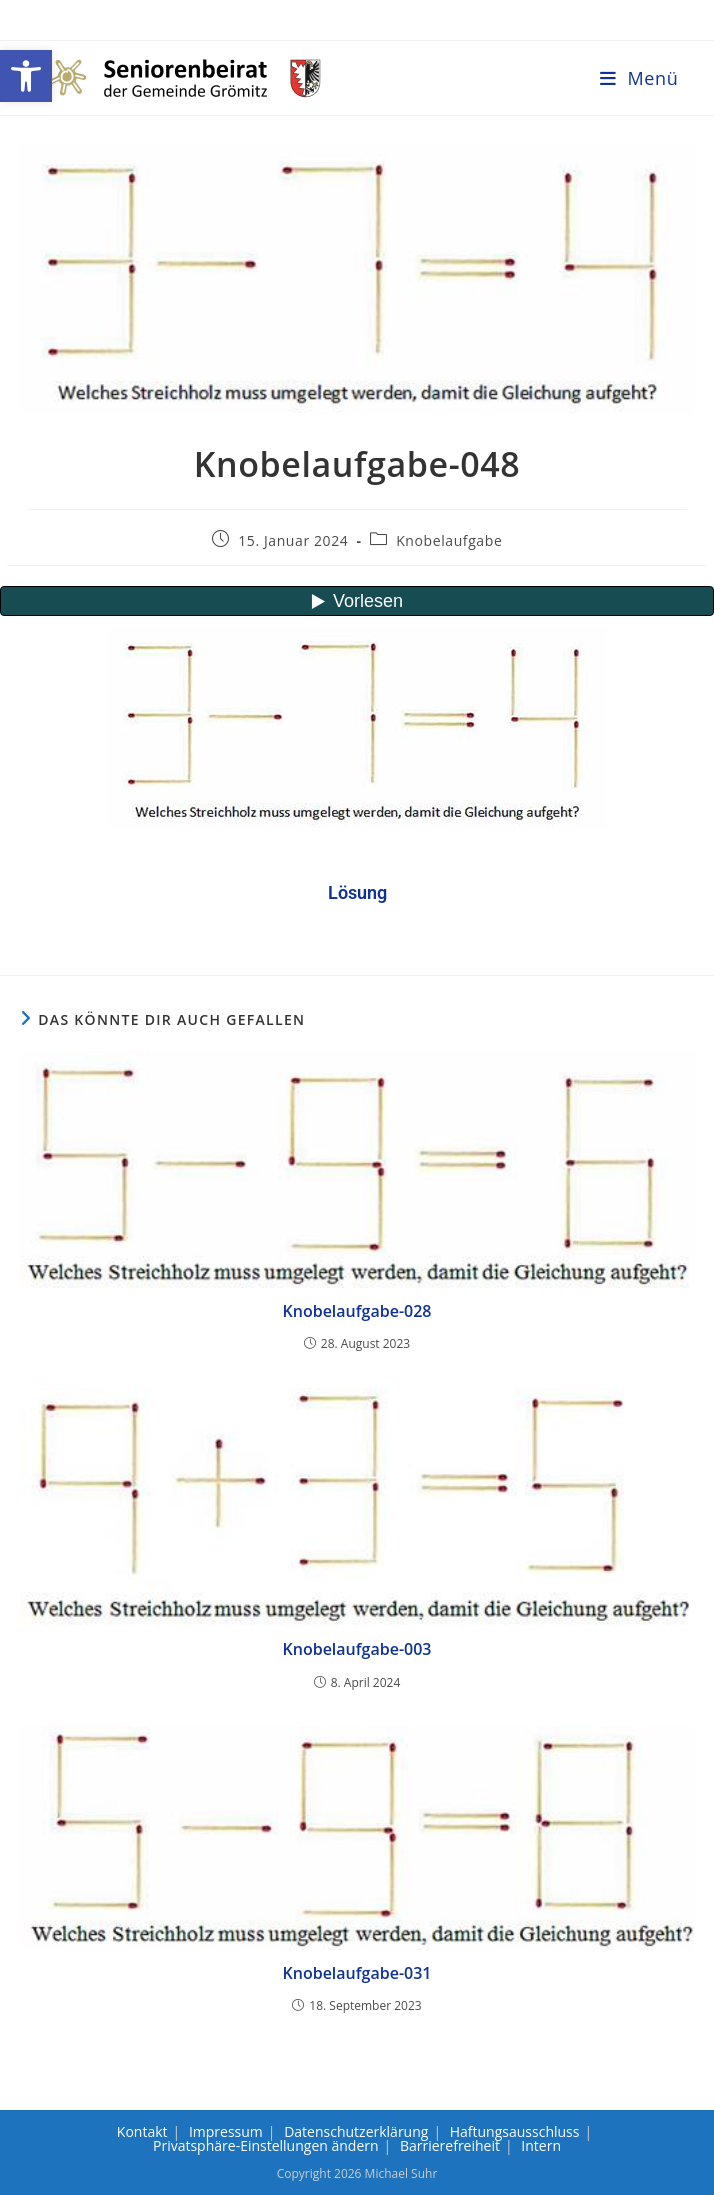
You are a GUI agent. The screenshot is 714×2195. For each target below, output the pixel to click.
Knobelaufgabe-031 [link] (357, 1973)
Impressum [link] (226, 2131)
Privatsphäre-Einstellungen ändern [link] (266, 2145)
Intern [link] (541, 2145)
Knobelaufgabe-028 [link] (357, 1311)
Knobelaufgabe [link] (449, 540)
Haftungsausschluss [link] (515, 2131)
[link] (26, 76)
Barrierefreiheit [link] (450, 2145)
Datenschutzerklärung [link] (356, 2131)
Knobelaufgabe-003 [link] (357, 1649)
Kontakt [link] (142, 2131)
